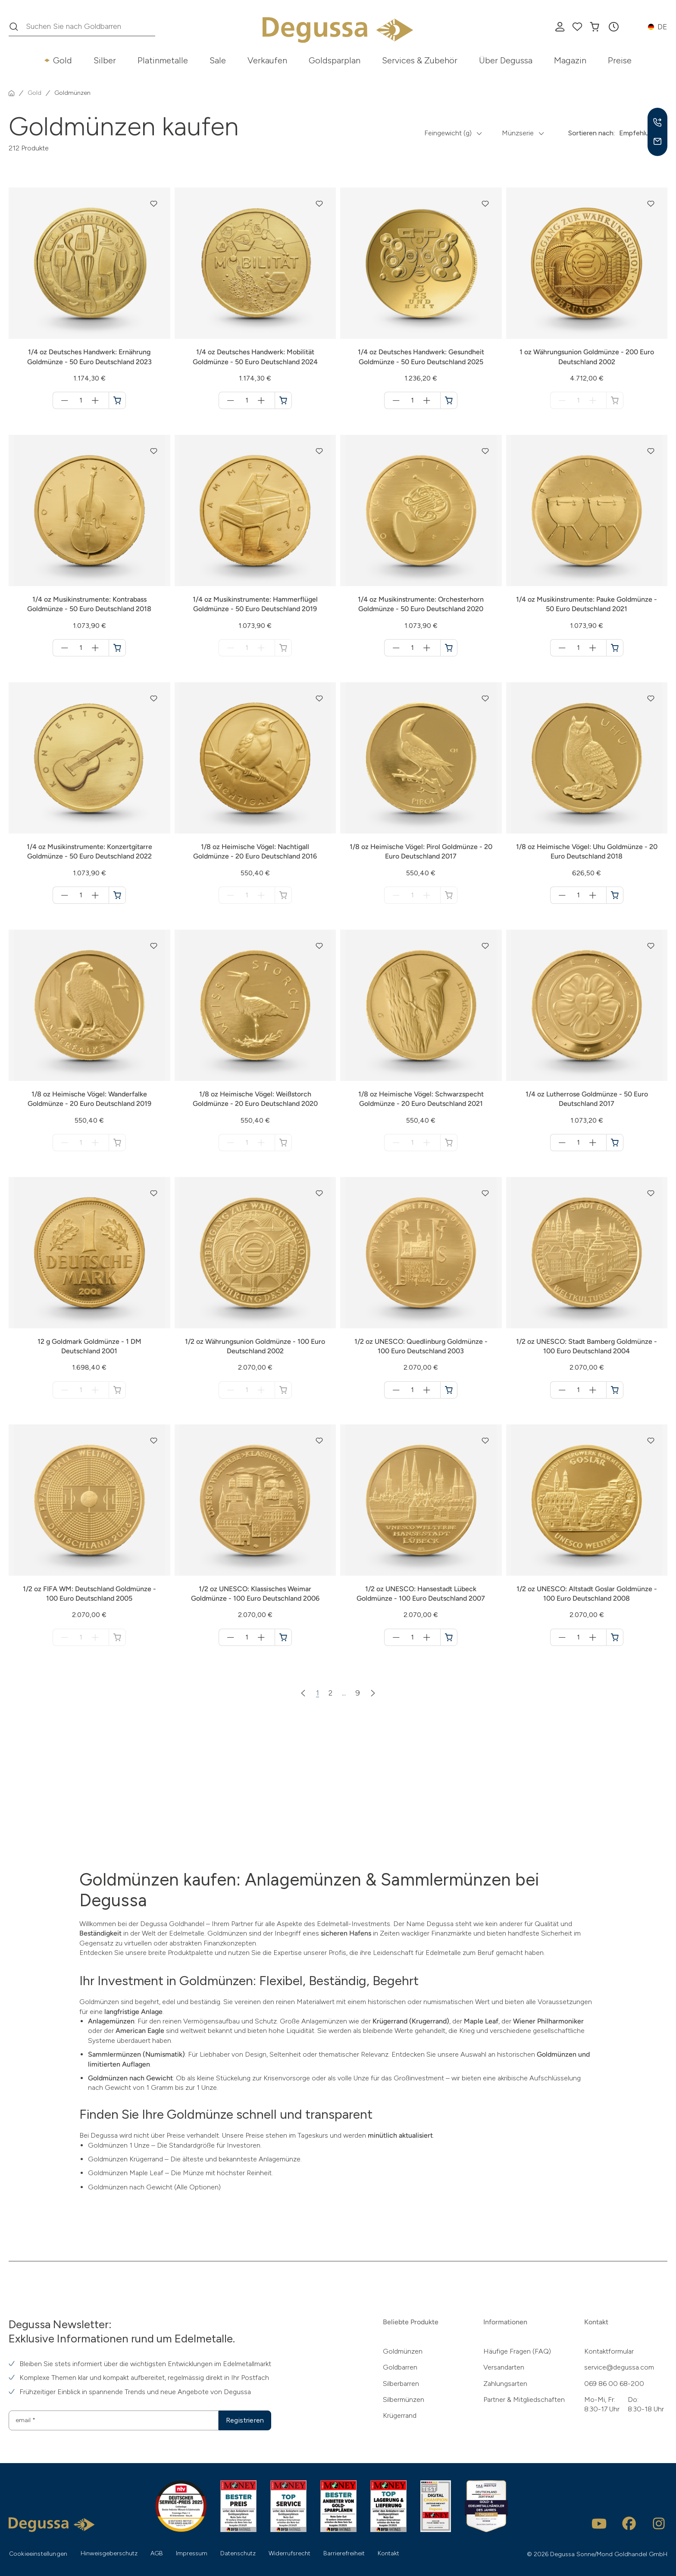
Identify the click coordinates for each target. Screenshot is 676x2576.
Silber (105, 60)
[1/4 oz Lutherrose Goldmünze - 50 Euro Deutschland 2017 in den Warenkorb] (614, 1142)
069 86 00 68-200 (614, 2383)
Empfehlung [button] (638, 133)
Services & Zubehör (419, 60)
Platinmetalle (163, 60)
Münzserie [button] (518, 133)
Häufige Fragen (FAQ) (517, 2351)
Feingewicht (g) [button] (448, 133)
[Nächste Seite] (373, 1692)
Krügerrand (399, 2415)
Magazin (570, 60)
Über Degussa (505, 60)
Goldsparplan (334, 60)
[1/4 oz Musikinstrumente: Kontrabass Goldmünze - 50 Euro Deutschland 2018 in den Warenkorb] (117, 647)
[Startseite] (12, 93)
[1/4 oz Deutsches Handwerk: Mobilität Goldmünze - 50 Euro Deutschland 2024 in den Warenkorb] (283, 400)
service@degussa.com (619, 2367)
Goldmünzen (402, 2351)
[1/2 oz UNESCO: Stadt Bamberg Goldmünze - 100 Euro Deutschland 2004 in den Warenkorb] (614, 1390)
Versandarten (503, 2367)
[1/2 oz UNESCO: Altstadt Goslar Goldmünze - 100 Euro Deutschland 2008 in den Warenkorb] (614, 1637)
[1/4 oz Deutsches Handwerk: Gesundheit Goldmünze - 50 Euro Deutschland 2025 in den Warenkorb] (448, 400)
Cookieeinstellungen (38, 2553)
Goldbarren (400, 2367)
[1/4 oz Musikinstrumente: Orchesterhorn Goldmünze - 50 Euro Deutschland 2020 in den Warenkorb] (448, 647)
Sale (218, 60)
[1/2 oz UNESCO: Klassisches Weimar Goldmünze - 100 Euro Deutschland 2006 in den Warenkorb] (283, 1637)
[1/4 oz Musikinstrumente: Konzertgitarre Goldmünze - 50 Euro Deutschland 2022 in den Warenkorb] (117, 895)
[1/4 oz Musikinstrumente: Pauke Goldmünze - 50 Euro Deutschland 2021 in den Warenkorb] (614, 647)
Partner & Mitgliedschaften (524, 2399)
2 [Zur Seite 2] (330, 1693)
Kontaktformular (609, 2351)
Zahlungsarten (505, 2383)
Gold (62, 60)
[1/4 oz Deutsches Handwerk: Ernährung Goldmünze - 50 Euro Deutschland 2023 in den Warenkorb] (117, 400)
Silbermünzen (403, 2399)
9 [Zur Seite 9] (357, 1693)
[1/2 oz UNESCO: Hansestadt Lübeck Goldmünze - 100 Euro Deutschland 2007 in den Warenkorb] (448, 1637)
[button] (613, 26)
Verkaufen (267, 60)
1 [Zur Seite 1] (317, 1693)
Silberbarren (401, 2383)
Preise (620, 60)
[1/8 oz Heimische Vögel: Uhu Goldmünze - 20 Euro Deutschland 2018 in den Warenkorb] (614, 895)
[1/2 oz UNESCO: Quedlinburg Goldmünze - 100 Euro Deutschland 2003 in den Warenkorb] (448, 1390)
